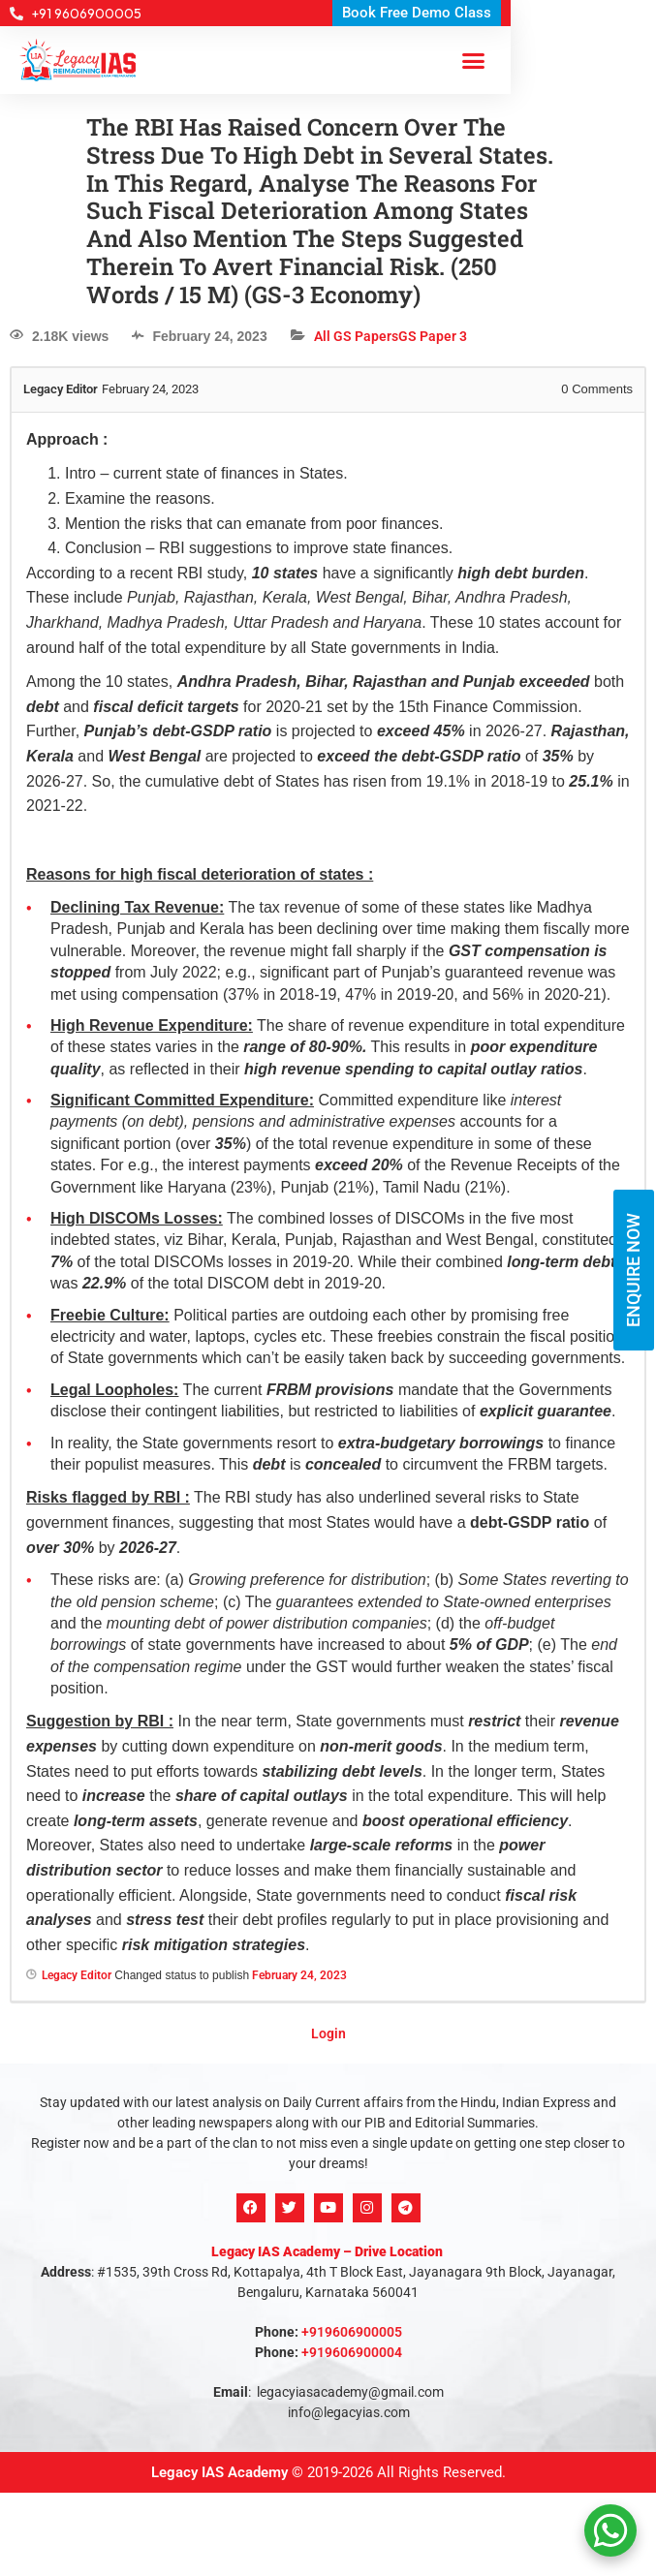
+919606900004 (351, 2352)
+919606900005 (351, 2332)
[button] (473, 60)
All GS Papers (356, 336)
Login (328, 2033)
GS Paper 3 (432, 336)
